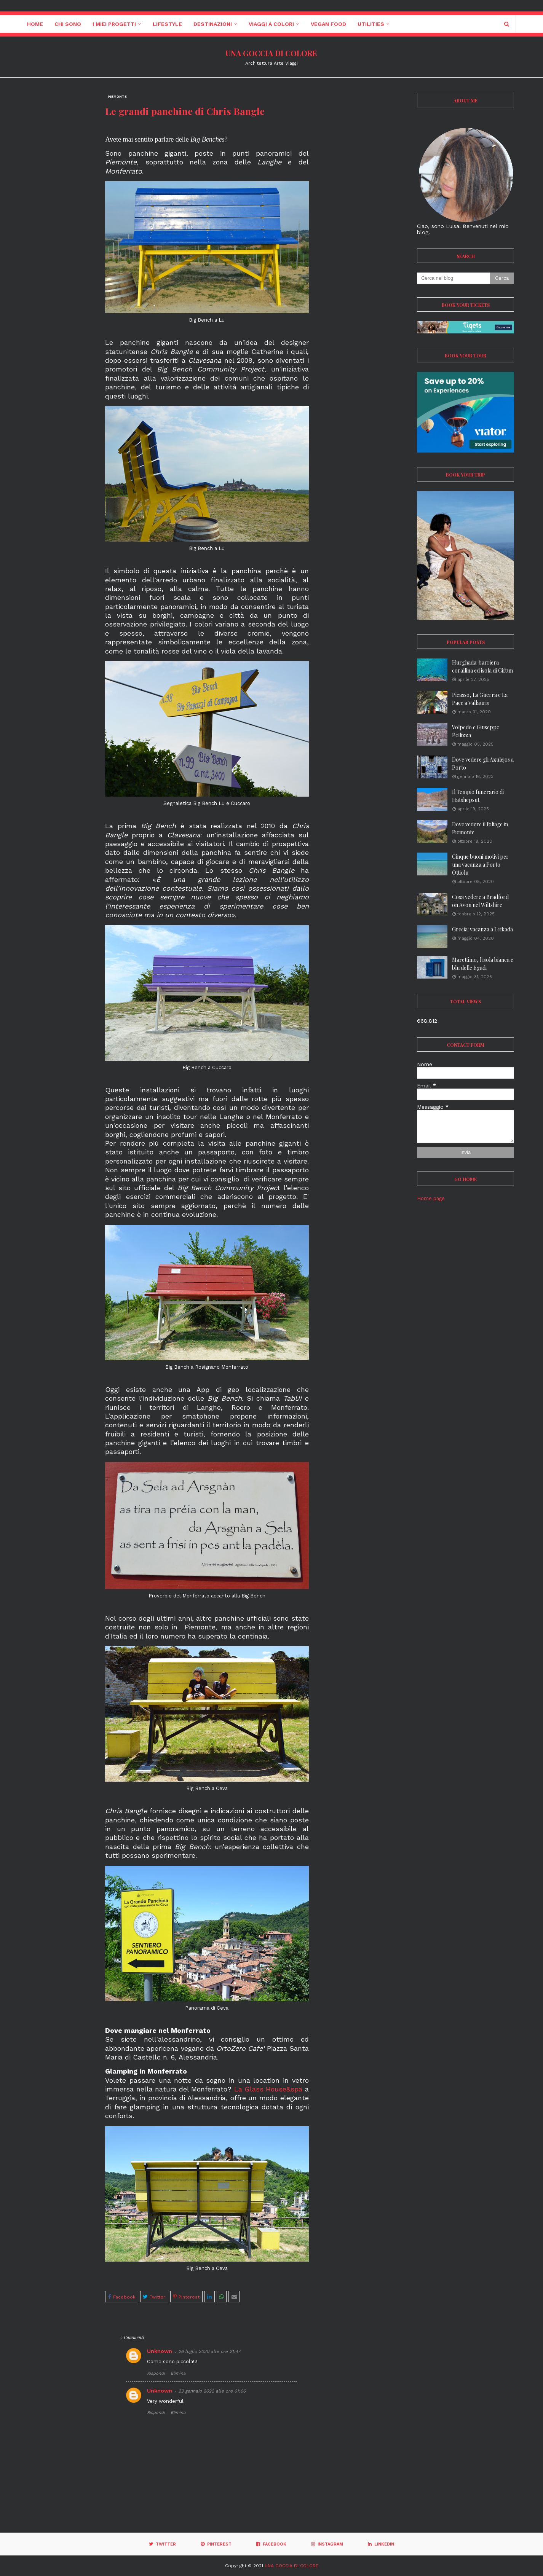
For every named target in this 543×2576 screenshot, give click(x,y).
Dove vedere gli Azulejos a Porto (483, 763)
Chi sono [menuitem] (67, 24)
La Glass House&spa (268, 2089)
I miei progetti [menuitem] (114, 24)
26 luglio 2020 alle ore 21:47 (209, 2351)
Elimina (178, 2373)
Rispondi (156, 2373)
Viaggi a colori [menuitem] (271, 24)
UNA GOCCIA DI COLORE (271, 53)
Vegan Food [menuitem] (328, 24)
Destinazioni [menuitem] (212, 24)
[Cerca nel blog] (453, 278)
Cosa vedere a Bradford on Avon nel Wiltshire (480, 901)
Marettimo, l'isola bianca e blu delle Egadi (482, 963)
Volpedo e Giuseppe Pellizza (475, 731)
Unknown (159, 2351)
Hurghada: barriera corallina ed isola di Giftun (482, 666)
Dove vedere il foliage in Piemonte (480, 828)
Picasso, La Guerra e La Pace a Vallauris (480, 698)
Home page (431, 1198)
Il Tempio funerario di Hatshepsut (478, 795)
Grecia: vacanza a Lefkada (482, 929)
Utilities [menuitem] (371, 24)
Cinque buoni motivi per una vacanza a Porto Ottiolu (480, 864)
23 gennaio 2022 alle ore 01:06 (212, 2391)
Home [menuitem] (35, 24)
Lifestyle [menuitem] (167, 24)
